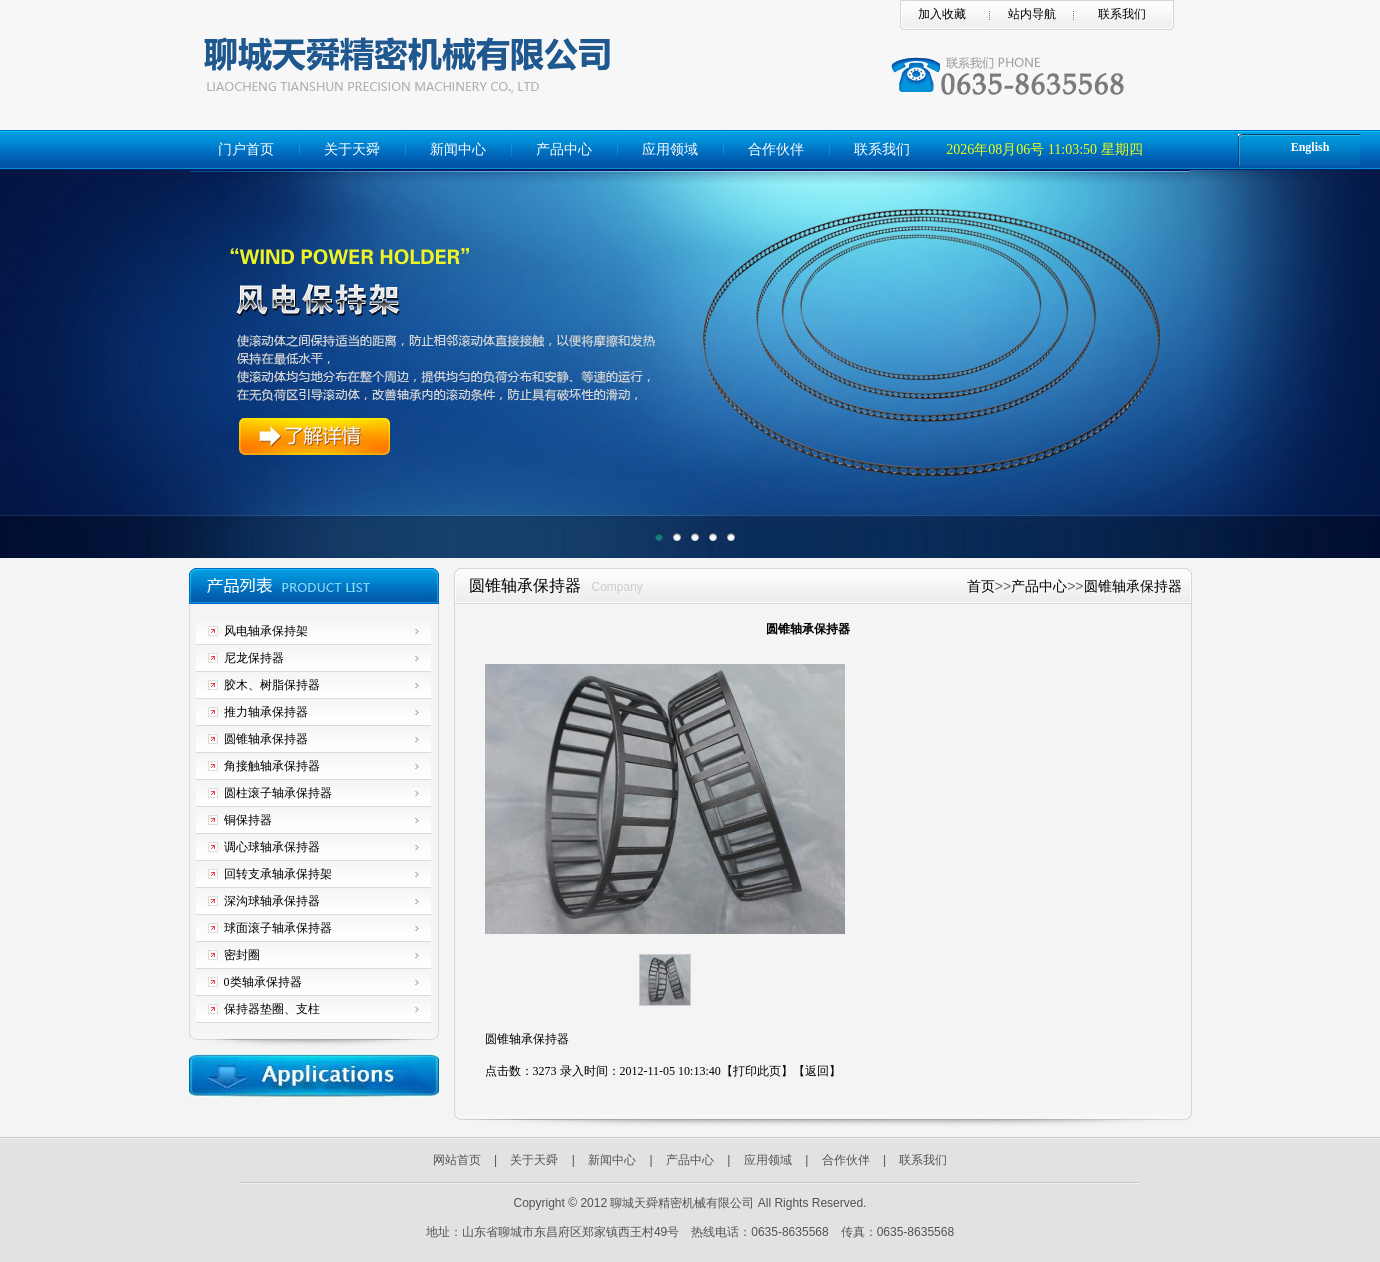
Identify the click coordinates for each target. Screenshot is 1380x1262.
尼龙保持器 (254, 658)
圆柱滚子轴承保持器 (278, 793)
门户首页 (246, 149)
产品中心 (564, 149)
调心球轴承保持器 (272, 847)
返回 (817, 1071)
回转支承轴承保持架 (278, 874)
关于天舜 (352, 149)
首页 (981, 586)
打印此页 (757, 1071)
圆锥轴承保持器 (1133, 586)
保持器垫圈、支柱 (272, 1009)
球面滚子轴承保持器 (278, 928)
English (1310, 147)
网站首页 (457, 1160)
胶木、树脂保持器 (272, 685)
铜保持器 (248, 820)
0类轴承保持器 (263, 982)
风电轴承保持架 (266, 631)
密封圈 (242, 955)
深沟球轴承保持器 (272, 901)
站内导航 (1032, 14)
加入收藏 (942, 14)
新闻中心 (458, 149)
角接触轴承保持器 (272, 766)
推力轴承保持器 (266, 712)
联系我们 (1122, 14)
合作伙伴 (776, 149)
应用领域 (670, 149)
